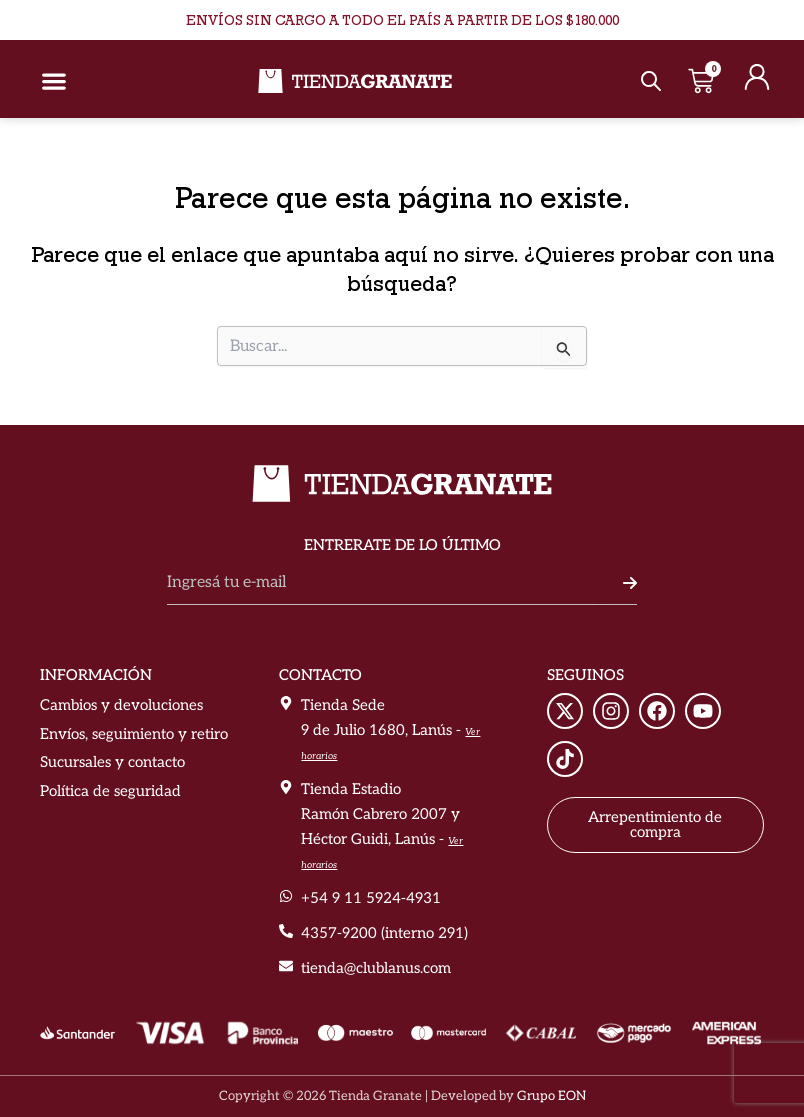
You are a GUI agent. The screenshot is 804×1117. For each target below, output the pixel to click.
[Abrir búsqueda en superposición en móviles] (648, 81)
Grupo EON (551, 1096)
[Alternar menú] (54, 81)
